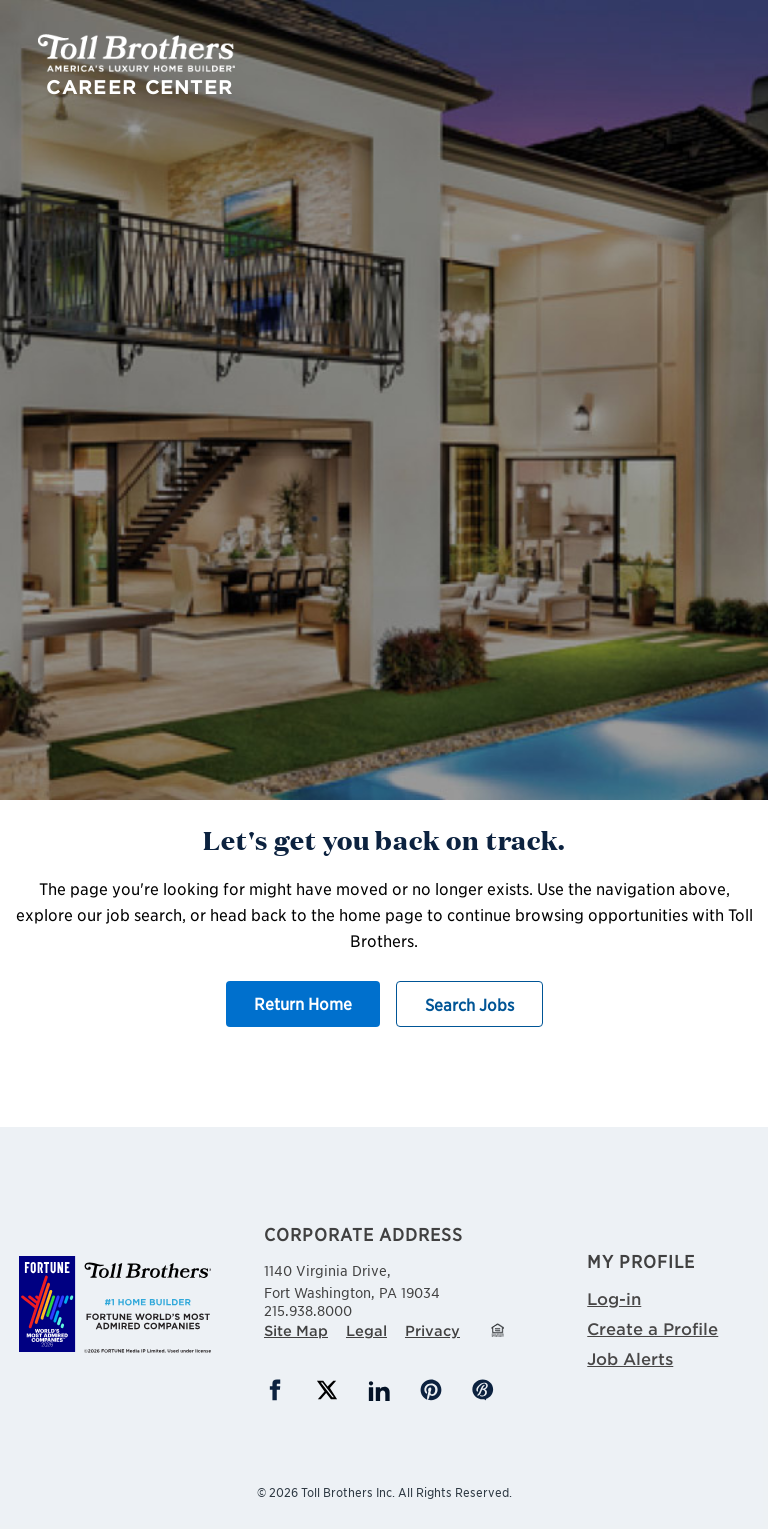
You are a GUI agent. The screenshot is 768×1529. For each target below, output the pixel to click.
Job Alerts (630, 1358)
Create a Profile (652, 1328)
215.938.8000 (308, 1310)
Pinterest (431, 1390)
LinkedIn (379, 1390)
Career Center (139, 87)
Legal (366, 1330)
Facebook (275, 1390)
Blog (483, 1390)
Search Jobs (469, 1004)
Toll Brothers (136, 53)
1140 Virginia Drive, (384, 1281)
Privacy (432, 1330)
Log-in (614, 1298)
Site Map (296, 1330)
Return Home (303, 1003)
